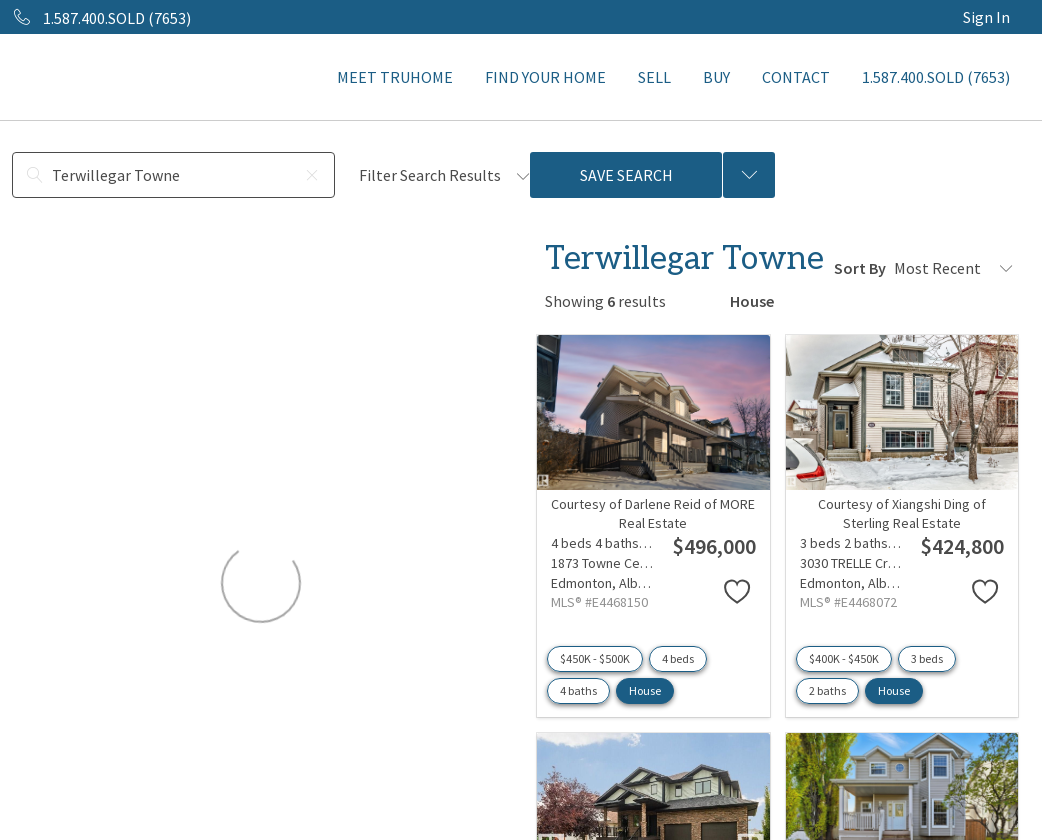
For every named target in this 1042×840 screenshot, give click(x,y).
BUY (716, 77)
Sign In (986, 17)
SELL (654, 77)
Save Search (626, 175)
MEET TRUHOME (395, 77)
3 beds (927, 658)
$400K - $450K (844, 658)
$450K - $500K (595, 658)
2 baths (827, 690)
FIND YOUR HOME (545, 77)
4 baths (578, 690)
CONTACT (796, 77)
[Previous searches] (749, 175)
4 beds (678, 658)
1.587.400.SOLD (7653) (936, 77)
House (645, 690)
